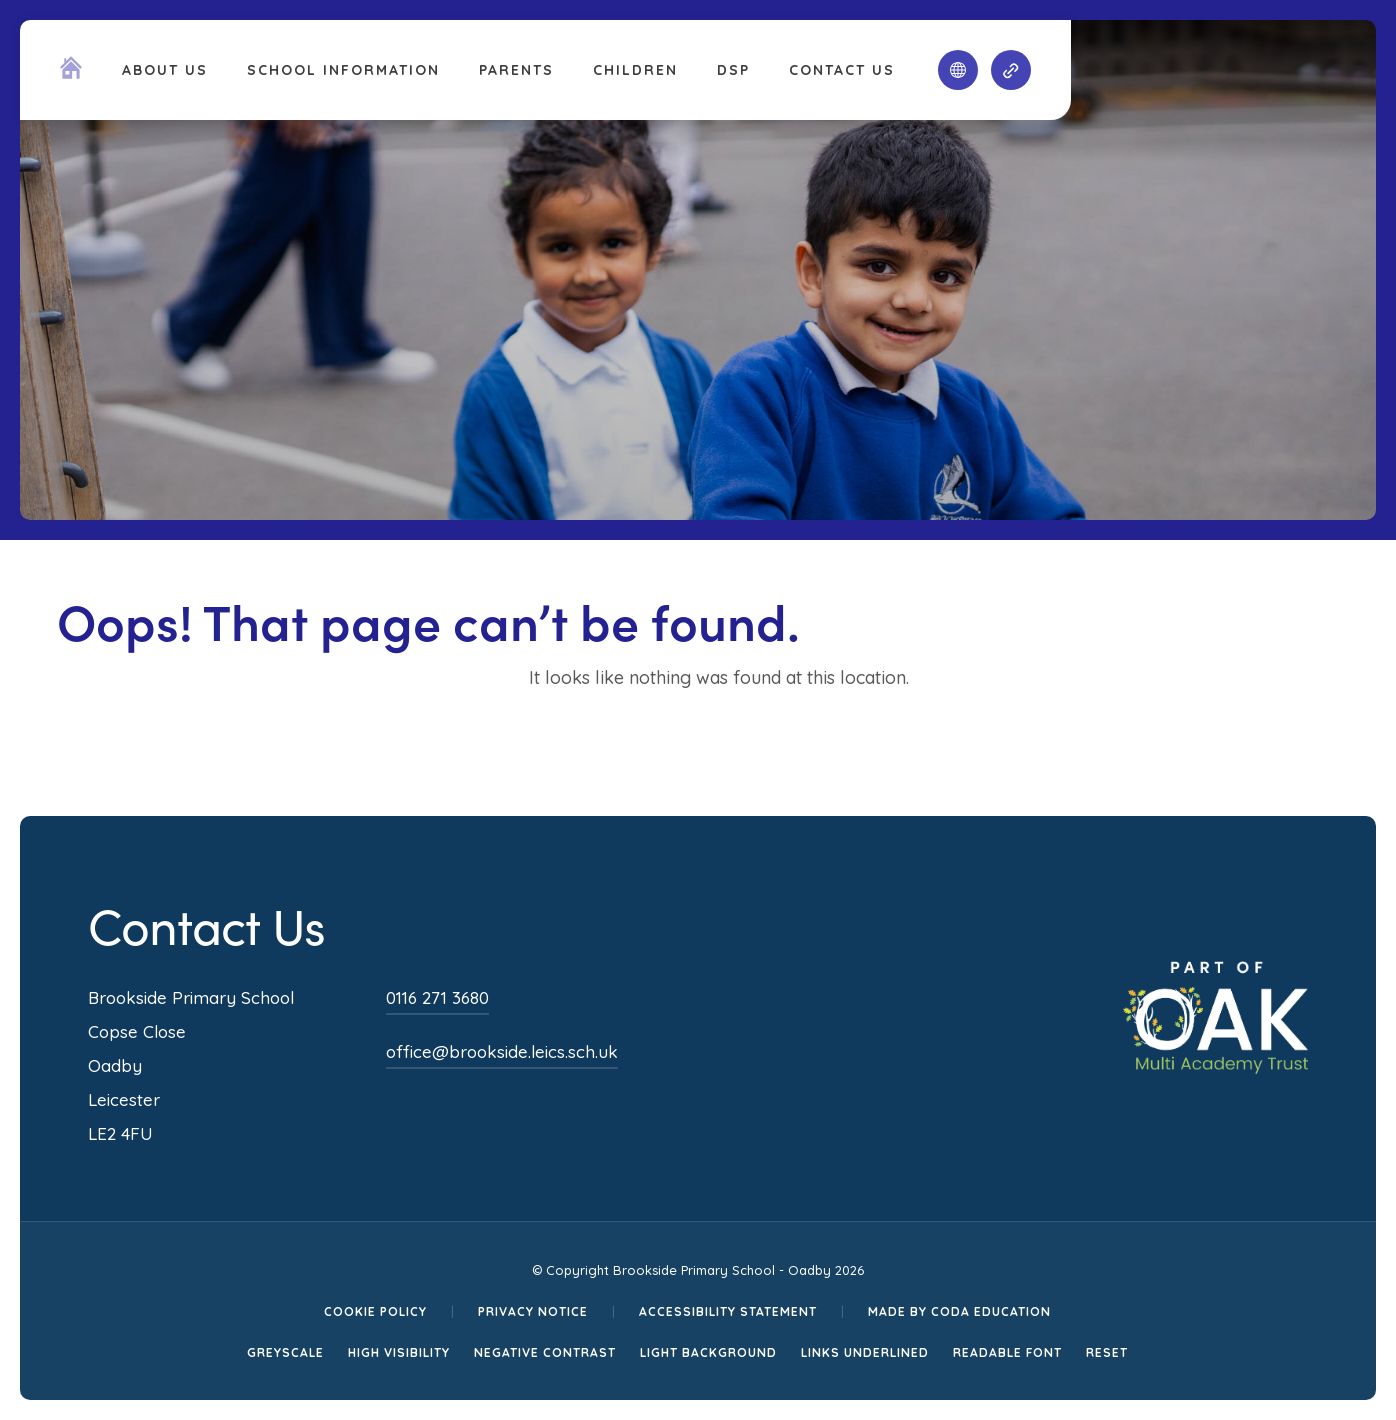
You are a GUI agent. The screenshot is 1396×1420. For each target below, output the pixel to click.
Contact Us (842, 70)
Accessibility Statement (728, 1311)
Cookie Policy (375, 1311)
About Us (165, 70)
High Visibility (399, 1352)
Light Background (708, 1352)
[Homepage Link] (71, 73)
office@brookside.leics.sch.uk (502, 1051)
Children (635, 70)
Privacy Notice (533, 1311)
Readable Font (1007, 1352)
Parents (516, 70)
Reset (1107, 1352)
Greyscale (285, 1352)
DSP (733, 70)
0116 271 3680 (437, 997)
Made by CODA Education (959, 1311)
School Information (343, 70)
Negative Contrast (545, 1352)
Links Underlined (865, 1352)
